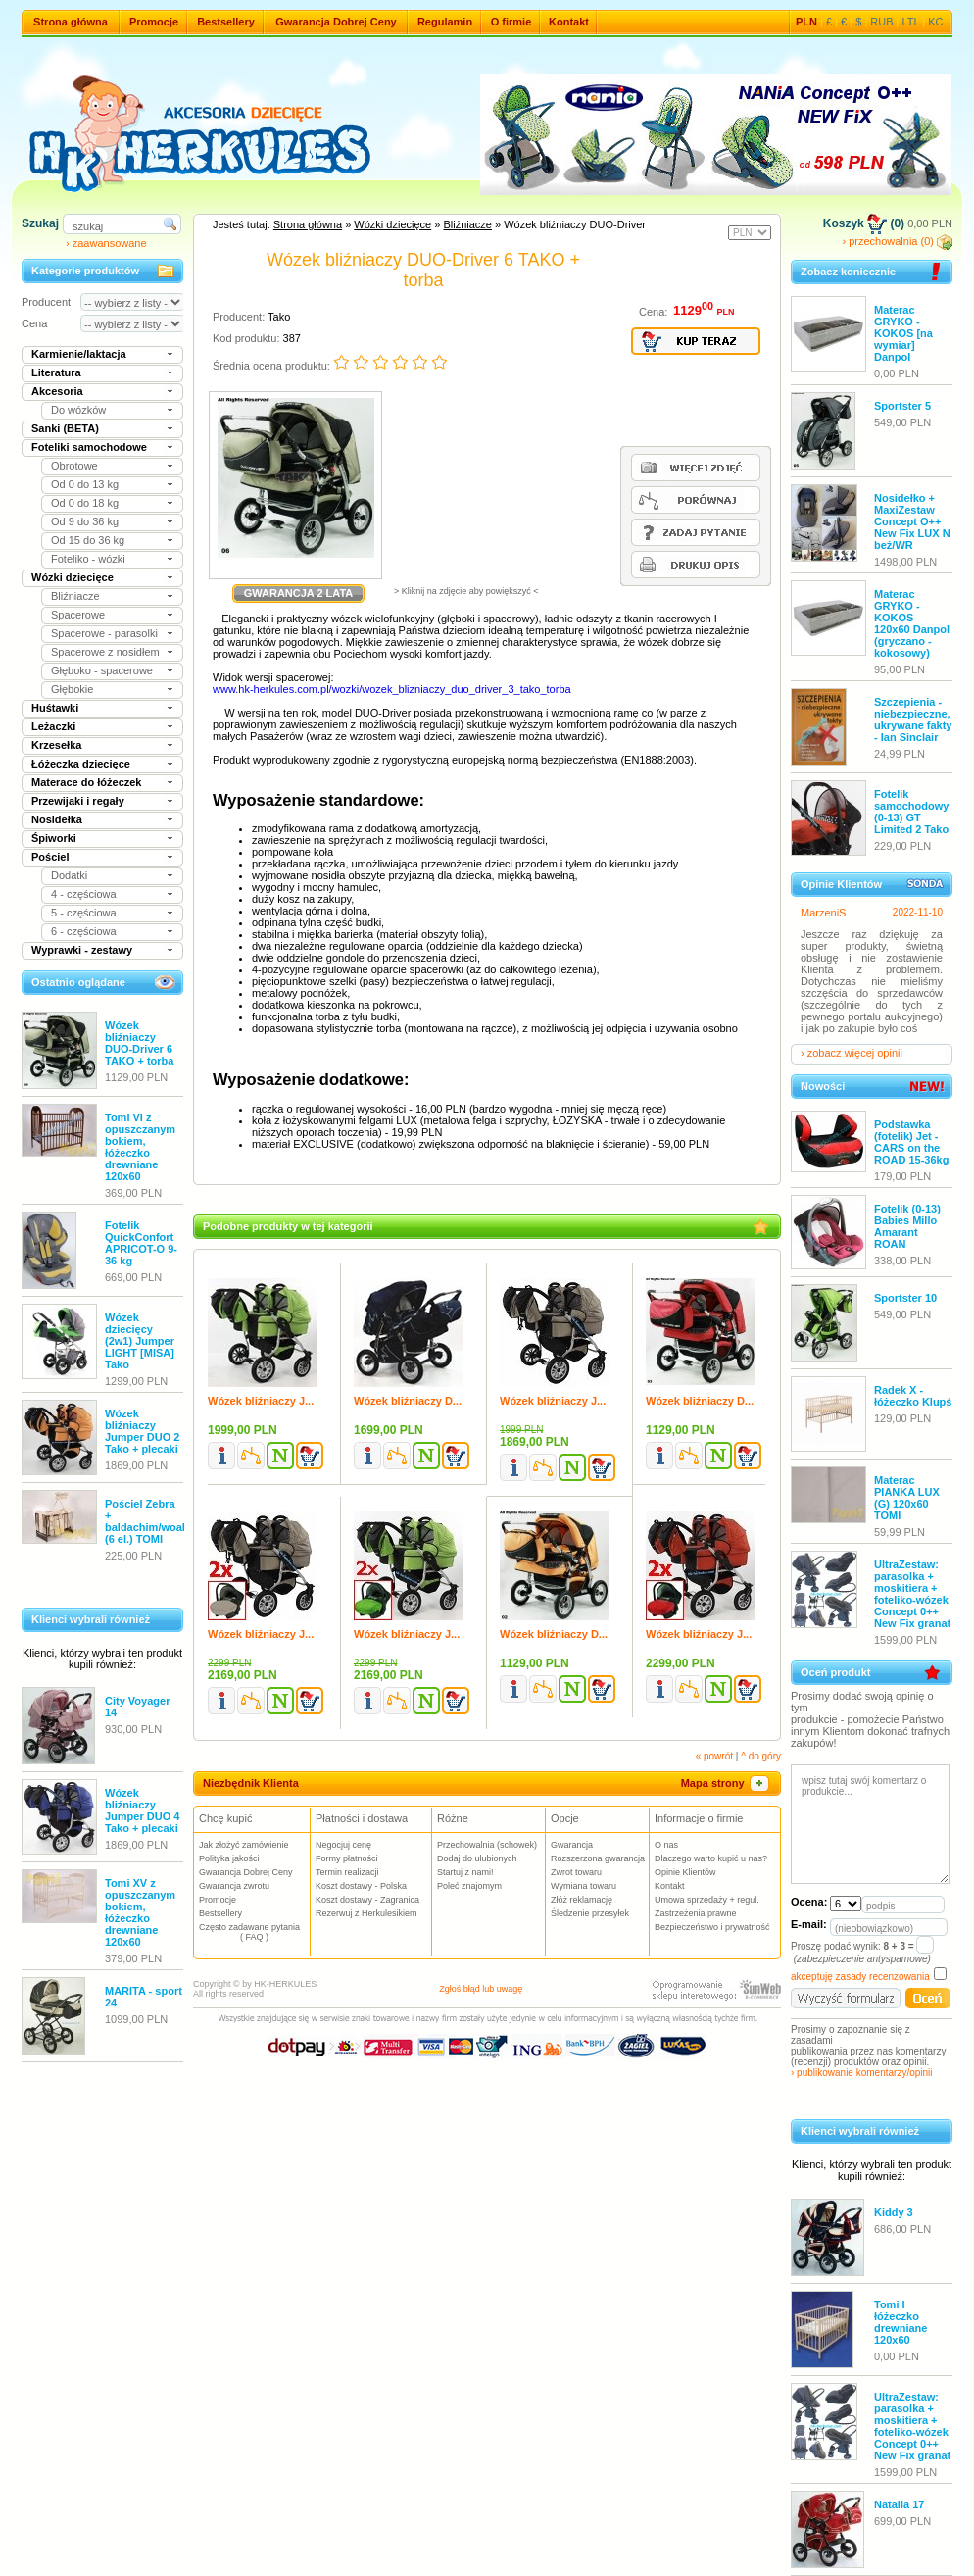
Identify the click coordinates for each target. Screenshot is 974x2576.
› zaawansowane (106, 243)
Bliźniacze (75, 596)
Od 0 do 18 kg (85, 503)
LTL (911, 21)
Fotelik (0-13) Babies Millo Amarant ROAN (907, 1226)
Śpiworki (53, 838)
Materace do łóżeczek (86, 782)
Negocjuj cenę (343, 1845)
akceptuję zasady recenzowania (860, 1976)
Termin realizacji (347, 1872)
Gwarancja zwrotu (234, 1886)
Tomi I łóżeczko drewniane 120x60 (900, 2322)
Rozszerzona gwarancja (598, 1858)
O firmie (511, 21)
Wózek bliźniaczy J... (261, 1401)
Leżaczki (53, 726)
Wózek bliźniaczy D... (408, 1401)
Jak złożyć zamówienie (244, 1845)
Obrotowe (74, 465)
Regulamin (444, 21)
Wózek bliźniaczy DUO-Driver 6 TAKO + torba (139, 1042)
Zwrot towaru (576, 1872)
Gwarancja (572, 1845)
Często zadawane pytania (254, 1932)
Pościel (50, 857)
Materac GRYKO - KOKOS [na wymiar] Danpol (903, 333)
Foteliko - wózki (88, 559)
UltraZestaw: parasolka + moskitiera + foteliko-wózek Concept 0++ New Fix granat (912, 1594)
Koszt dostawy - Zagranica (367, 1900)
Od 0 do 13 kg (85, 484)
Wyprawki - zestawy (81, 950)
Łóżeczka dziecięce (80, 763)
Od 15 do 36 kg (87, 540)
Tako (279, 316)
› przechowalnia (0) (897, 241)
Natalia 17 (899, 2504)
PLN (806, 21)
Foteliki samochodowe (89, 447)
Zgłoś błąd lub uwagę (480, 1989)
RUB (881, 21)
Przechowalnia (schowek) (487, 1845)
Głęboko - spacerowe (102, 670)
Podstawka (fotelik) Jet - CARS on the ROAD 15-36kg (911, 1141)
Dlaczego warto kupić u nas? (711, 1858)
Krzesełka (56, 745)
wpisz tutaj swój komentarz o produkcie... (870, 1824)
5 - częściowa (84, 912)
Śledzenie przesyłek (590, 1913)
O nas (666, 1845)
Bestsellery (226, 21)
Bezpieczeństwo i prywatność (712, 1927)
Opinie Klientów (685, 1872)
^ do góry (761, 1756)
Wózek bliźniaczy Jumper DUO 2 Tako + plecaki (142, 1431)
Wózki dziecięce (72, 577)
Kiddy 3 (893, 2212)
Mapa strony (726, 1783)
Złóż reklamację (581, 1900)
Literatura (56, 372)
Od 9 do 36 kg (85, 521)
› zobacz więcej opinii (851, 1053)
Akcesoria (57, 391)
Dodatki (69, 875)
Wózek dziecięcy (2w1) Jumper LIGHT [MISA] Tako (139, 1341)
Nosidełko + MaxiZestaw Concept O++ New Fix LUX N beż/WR (912, 521)
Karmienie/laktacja (78, 354)
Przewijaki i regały (77, 801)
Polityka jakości (229, 1858)
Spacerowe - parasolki (104, 633)
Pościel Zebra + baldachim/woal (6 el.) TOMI (145, 1521)
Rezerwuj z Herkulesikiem (366, 1913)
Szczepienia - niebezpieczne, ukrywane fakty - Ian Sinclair (912, 719)
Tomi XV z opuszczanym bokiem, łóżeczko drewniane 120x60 (140, 1912)
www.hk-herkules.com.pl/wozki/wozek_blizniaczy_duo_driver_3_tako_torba (392, 689)
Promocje (153, 21)
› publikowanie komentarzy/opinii (862, 2072)
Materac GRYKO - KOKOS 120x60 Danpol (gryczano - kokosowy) (912, 623)
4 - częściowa (84, 894)
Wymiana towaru (583, 1886)
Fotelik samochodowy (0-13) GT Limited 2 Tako (911, 811)
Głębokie (72, 689)
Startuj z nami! (465, 1872)
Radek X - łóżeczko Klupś (912, 1396)
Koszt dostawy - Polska (361, 1886)
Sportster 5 (902, 406)
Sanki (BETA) (65, 428)
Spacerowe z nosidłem (105, 652)
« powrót (714, 1756)
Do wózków (78, 410)
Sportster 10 (905, 1298)
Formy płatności (347, 1858)
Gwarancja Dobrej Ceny (336, 21)
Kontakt (569, 21)
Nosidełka (56, 819)
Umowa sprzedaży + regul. (707, 1900)
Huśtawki (54, 708)
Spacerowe (78, 614)
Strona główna (70, 21)
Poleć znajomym (469, 1886)
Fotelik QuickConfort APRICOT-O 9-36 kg (141, 1242)
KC (935, 21)
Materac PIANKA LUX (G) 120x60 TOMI (907, 1497)
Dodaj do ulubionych (477, 1858)
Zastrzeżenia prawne (696, 1913)
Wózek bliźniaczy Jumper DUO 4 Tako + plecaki (142, 1810)
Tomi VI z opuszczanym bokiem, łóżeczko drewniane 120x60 (140, 1147)
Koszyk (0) (863, 223)
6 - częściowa (84, 931)
